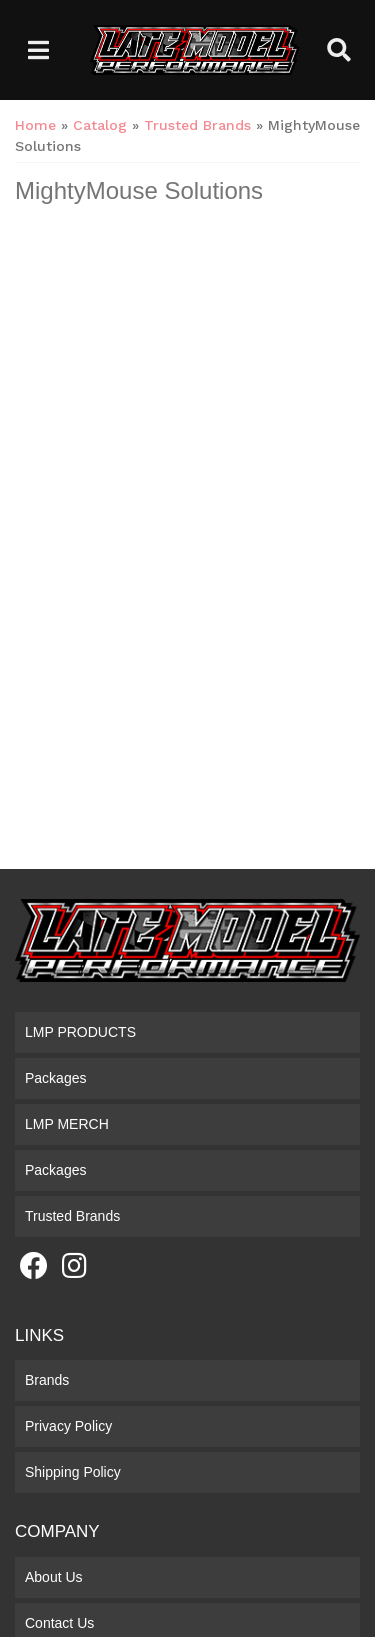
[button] (339, 50)
